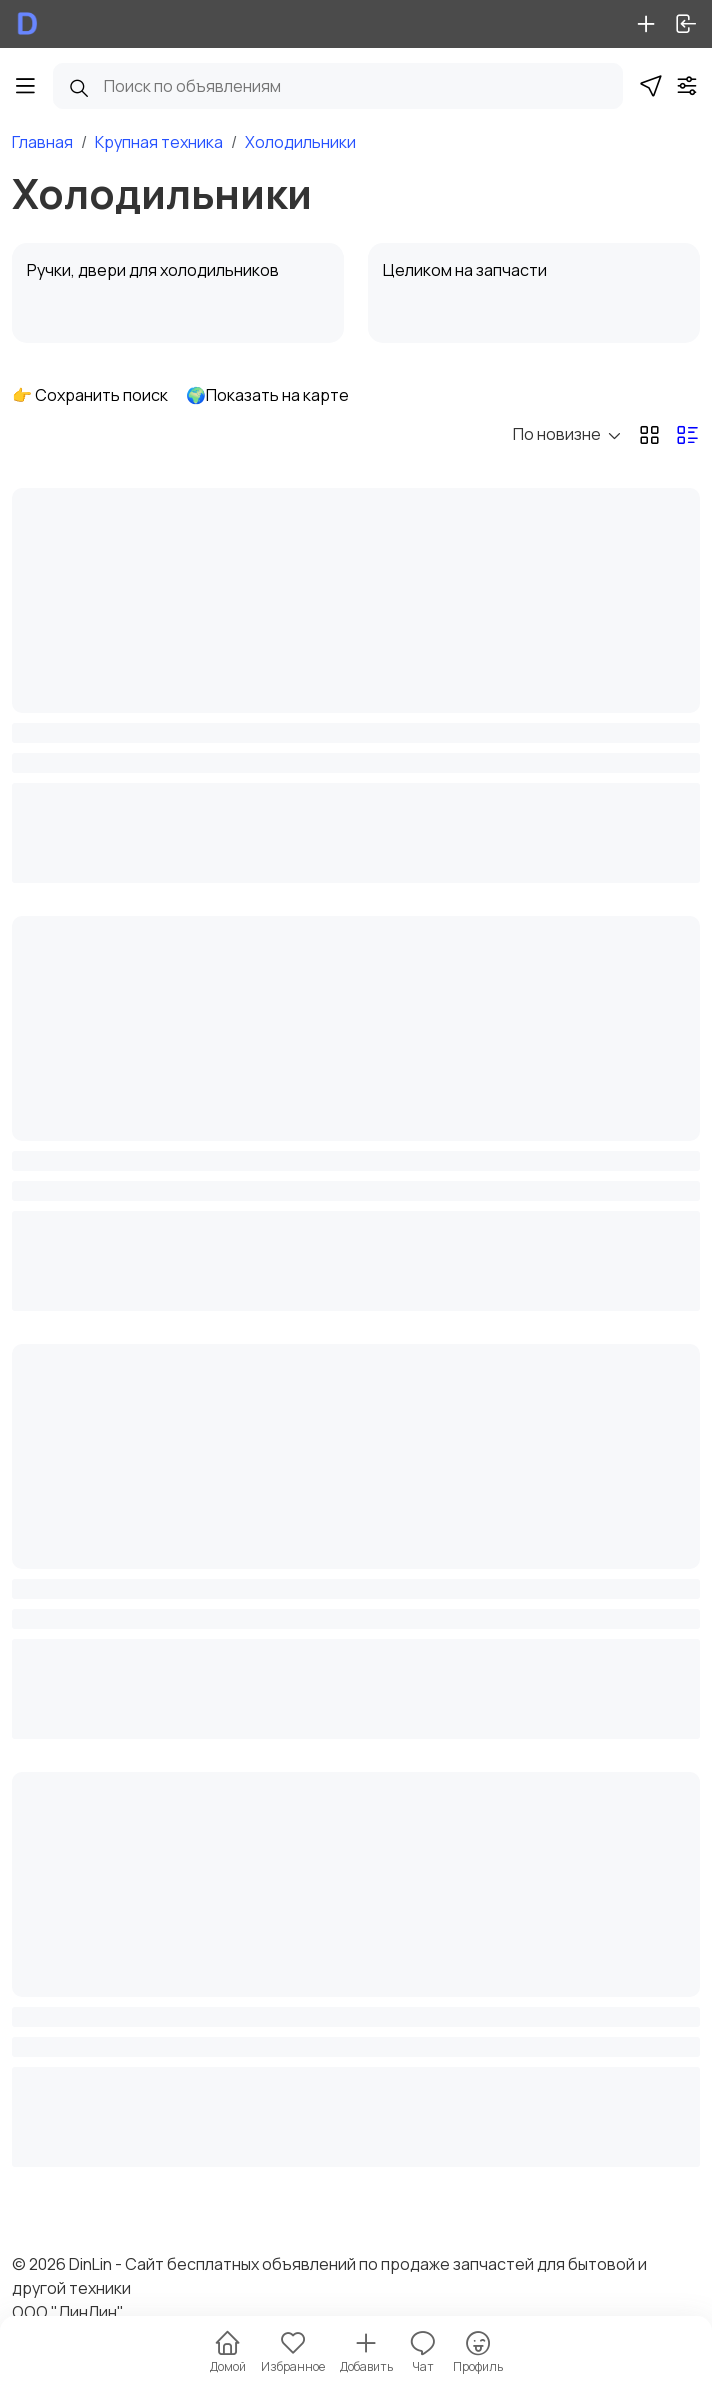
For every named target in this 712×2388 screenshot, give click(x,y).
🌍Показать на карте (267, 395)
